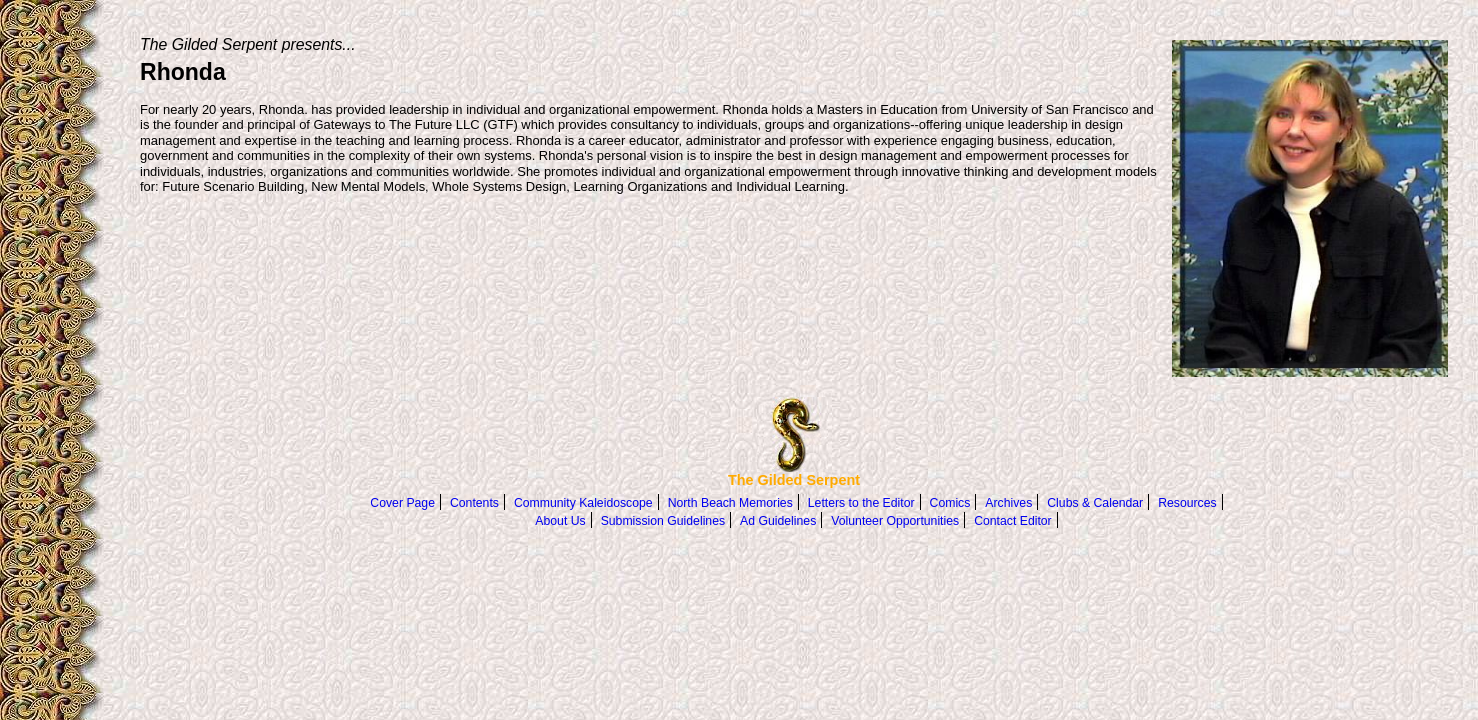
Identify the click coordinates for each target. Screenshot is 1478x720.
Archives (1008, 503)
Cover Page (402, 503)
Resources (1187, 503)
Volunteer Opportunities (895, 521)
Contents (474, 503)
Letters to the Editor (861, 503)
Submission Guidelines (663, 521)
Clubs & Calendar (1095, 503)
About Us (560, 521)
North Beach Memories (730, 503)
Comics (950, 503)
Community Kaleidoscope (583, 503)
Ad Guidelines (778, 521)
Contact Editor (1013, 521)
